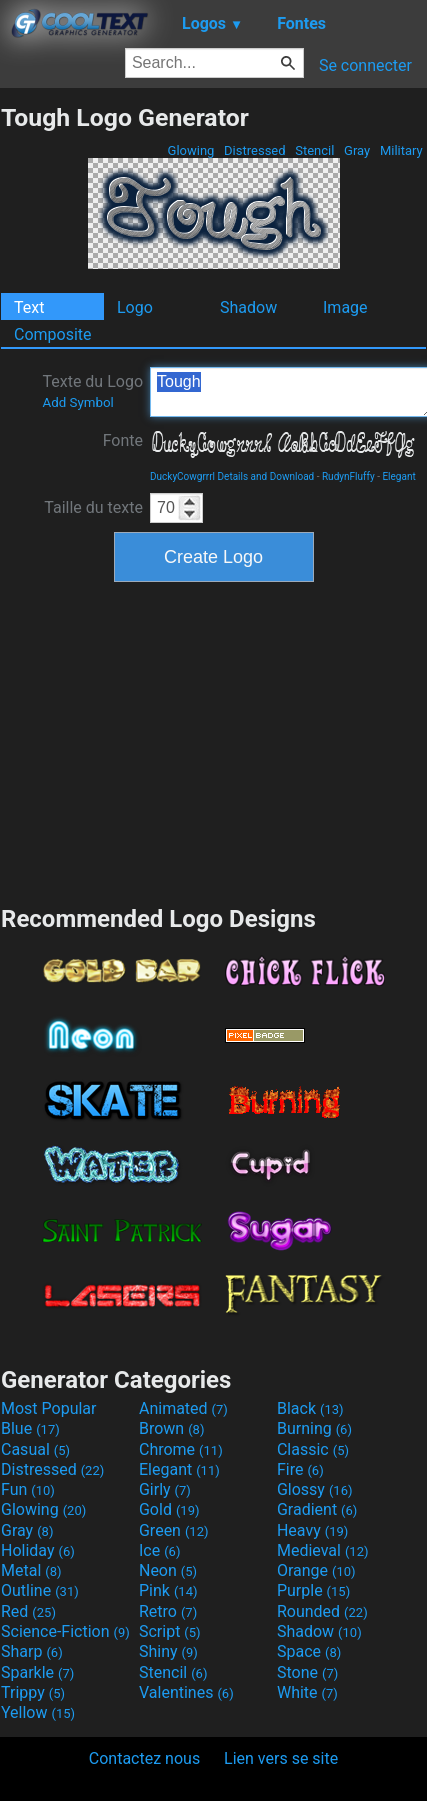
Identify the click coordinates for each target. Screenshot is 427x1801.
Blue (30, 1428)
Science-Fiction (65, 1631)
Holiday (38, 1550)
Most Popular (49, 1408)
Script (170, 1631)
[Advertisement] (214, 741)
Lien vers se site (281, 1758)
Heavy (312, 1530)
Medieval (323, 1550)
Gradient (317, 1509)
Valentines (186, 1692)
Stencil (315, 150)
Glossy (315, 1489)
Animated (183, 1408)
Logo (135, 307)
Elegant (398, 476)
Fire (300, 1469)
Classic (313, 1449)
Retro (168, 1611)
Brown (171, 1428)
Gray (357, 150)
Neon (168, 1570)
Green (174, 1530)
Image (345, 307)
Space (309, 1651)
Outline (40, 1590)
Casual (35, 1449)
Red (28, 1611)
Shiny (168, 1651)
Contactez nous (144, 1758)
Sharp (32, 1651)
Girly (165, 1489)
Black (310, 1408)
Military (401, 150)
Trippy (33, 1692)
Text (29, 307)
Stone (307, 1672)
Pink (168, 1590)
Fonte (123, 440)
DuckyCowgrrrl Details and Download (232, 476)
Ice (159, 1550)
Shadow (248, 307)
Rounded (322, 1611)
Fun (28, 1489)
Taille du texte (93, 507)
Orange (316, 1570)
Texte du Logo (92, 391)
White (307, 1692)
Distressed (255, 150)
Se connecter (365, 65)
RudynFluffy (348, 476)
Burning (314, 1428)
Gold (169, 1509)
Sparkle (37, 1672)
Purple (313, 1590)
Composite (53, 334)
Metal (31, 1570)
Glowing (190, 150)
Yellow (38, 1712)
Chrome (181, 1449)
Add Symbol (77, 402)
